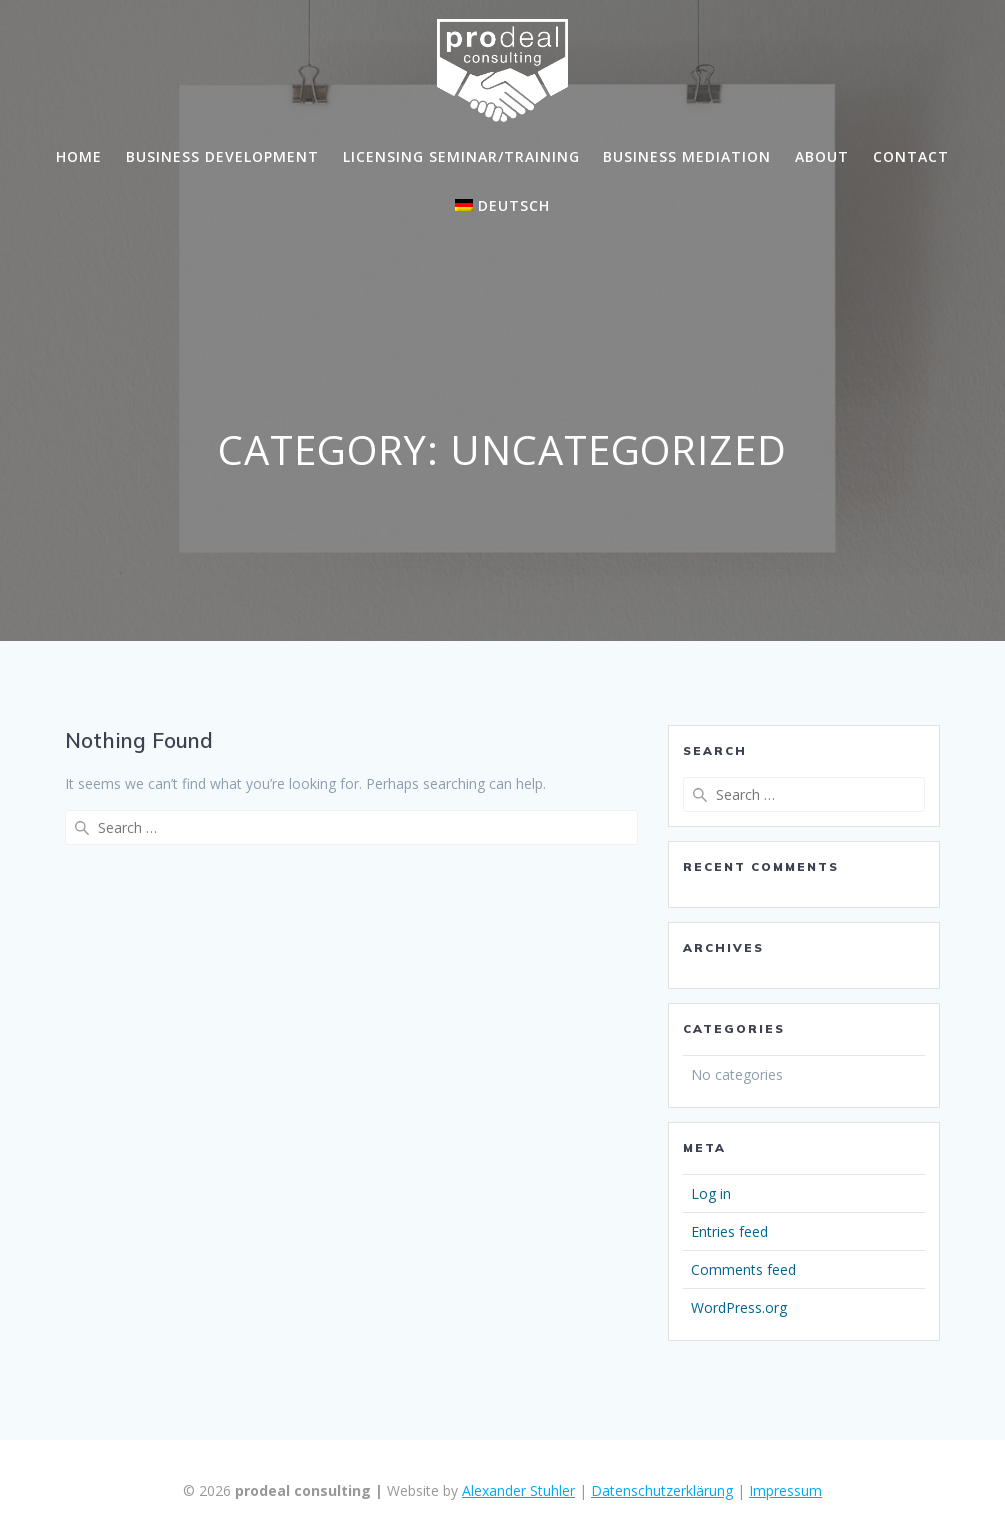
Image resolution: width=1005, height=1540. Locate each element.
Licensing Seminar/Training (461, 156)
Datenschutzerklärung (662, 1490)
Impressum (785, 1490)
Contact (911, 156)
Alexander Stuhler (518, 1490)
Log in (711, 1193)
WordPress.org (739, 1307)
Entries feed (729, 1231)
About (822, 156)
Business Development (222, 156)
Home (79, 156)
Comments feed (743, 1269)
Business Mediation (687, 156)
